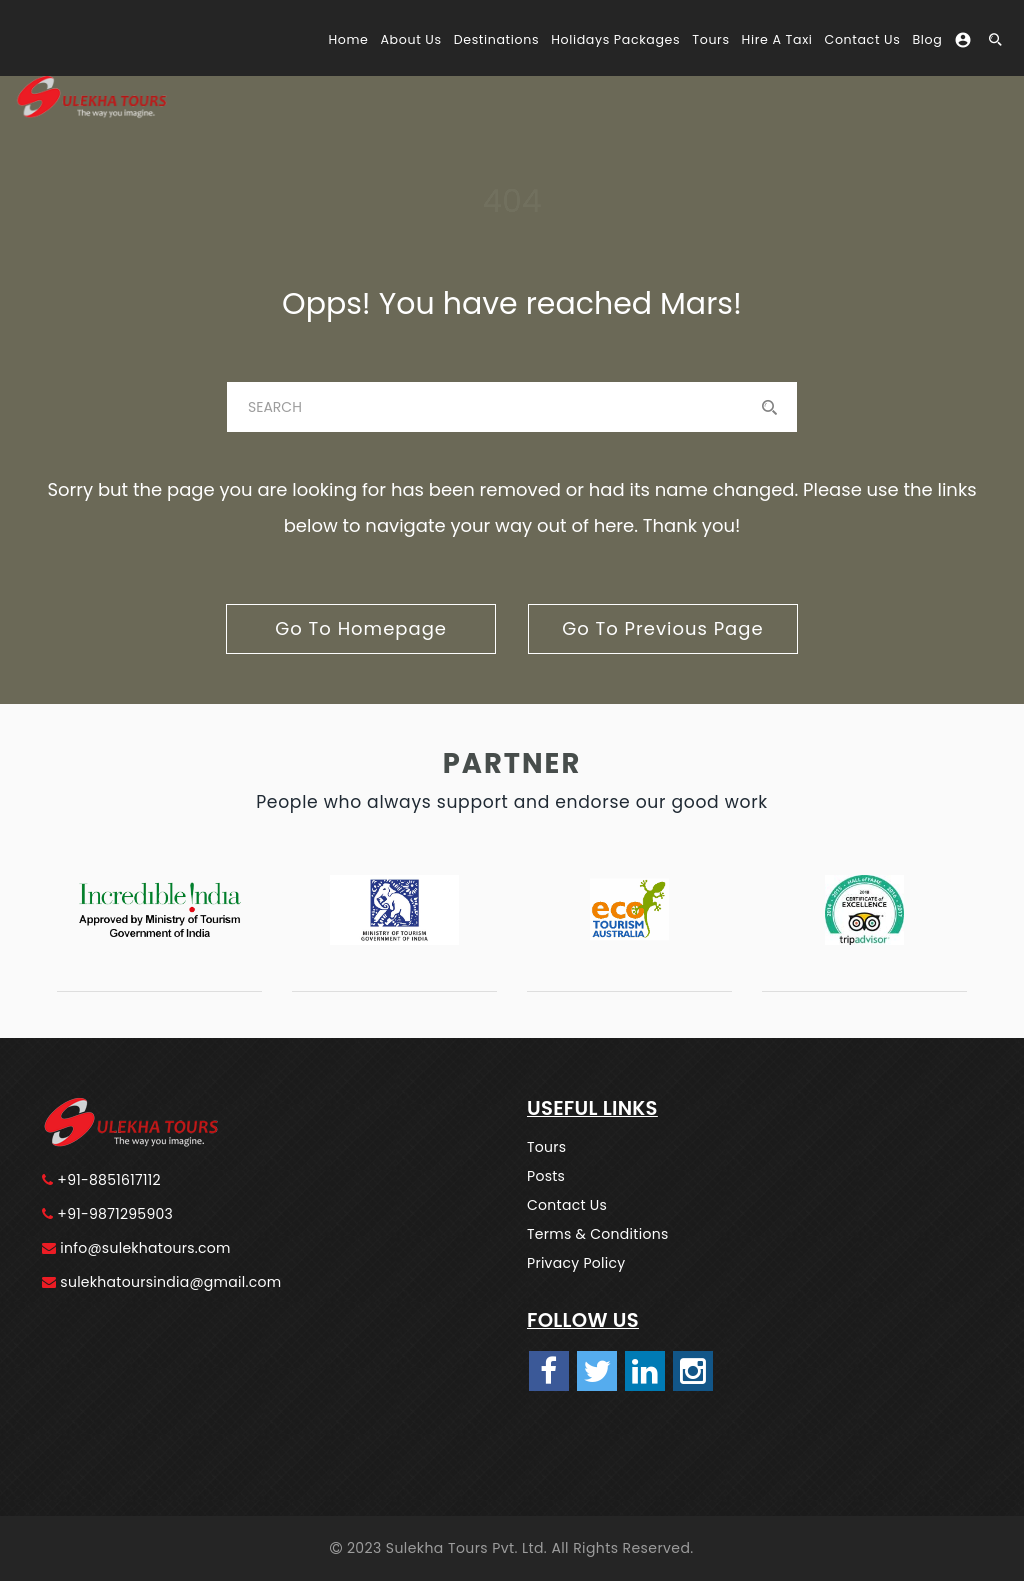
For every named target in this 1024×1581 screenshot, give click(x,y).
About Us (410, 39)
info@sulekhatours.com (136, 1248)
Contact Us (863, 39)
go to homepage (361, 628)
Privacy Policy (576, 1263)
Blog (927, 39)
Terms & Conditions (597, 1234)
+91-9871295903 (107, 1214)
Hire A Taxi (777, 39)
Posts (546, 1176)
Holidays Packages (615, 39)
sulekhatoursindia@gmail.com (161, 1282)
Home (348, 39)
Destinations (496, 39)
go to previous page (662, 628)
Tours (710, 39)
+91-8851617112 (101, 1180)
